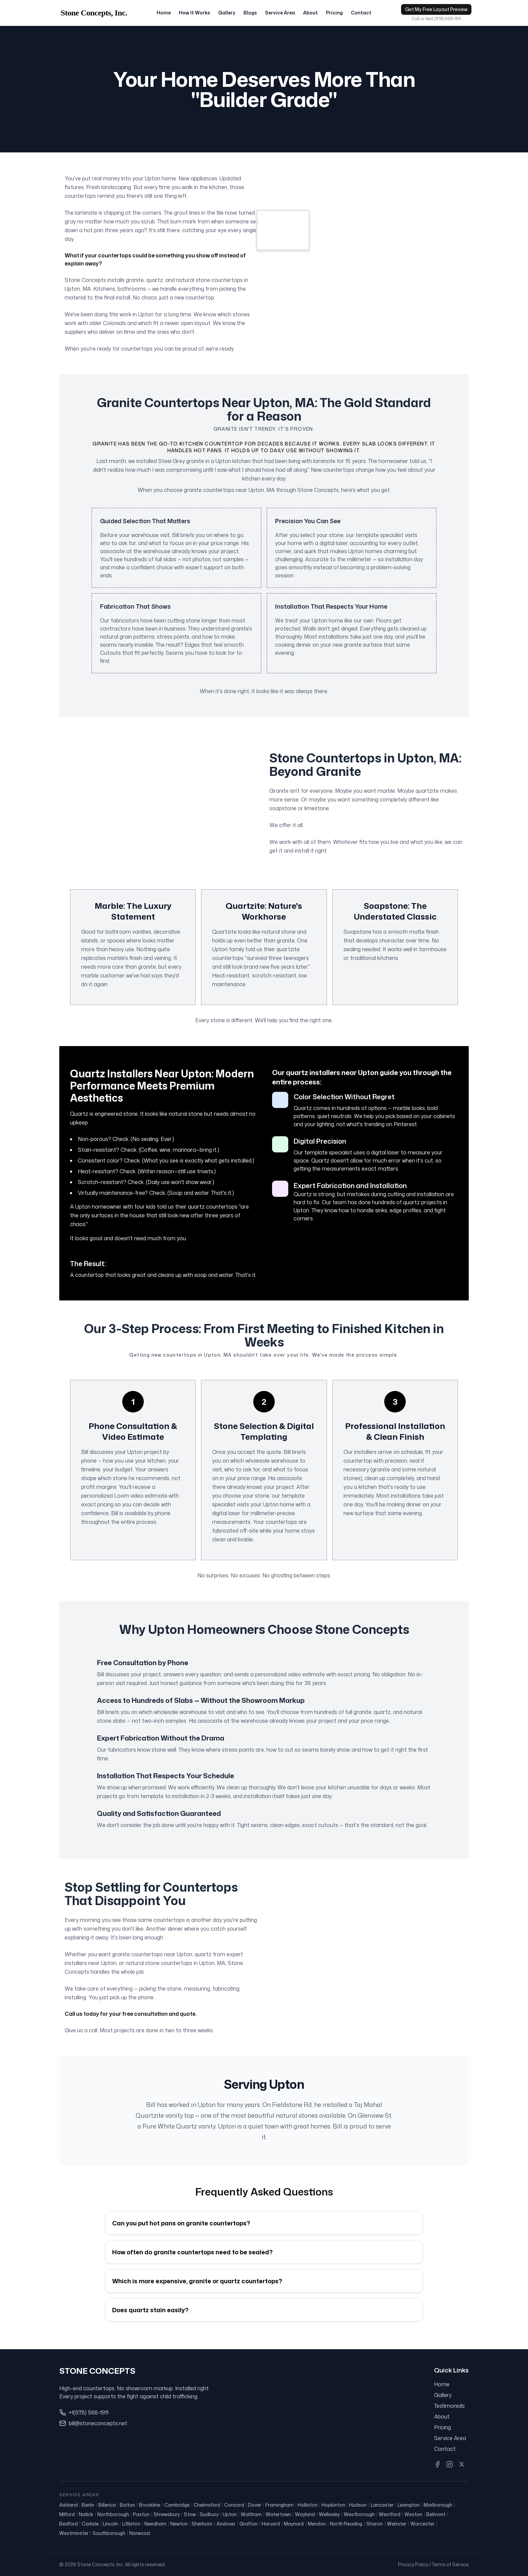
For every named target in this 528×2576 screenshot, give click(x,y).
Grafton (248, 2523)
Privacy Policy (413, 2564)
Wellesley (329, 2514)
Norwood (139, 2533)
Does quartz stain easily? (150, 2316)
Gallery (226, 15)
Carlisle (90, 2523)
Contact (361, 15)
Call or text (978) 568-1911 (436, 22)
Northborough (113, 2514)
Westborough (359, 2514)
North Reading (346, 2523)
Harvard (271, 2523)
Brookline (149, 2505)
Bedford (68, 2523)
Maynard (294, 2523)
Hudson (358, 2505)
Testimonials (449, 2405)
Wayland (305, 2514)
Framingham (279, 2505)
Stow (190, 2514)
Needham (155, 2523)
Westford (389, 2514)
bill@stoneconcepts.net (98, 2423)
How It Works (194, 15)
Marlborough (438, 2505)
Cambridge (177, 2505)
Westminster (74, 2533)
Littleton (131, 2523)
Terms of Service (450, 2564)
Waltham (251, 2514)
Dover (254, 2505)
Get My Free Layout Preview (436, 12)
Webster (396, 2523)
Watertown (278, 2514)
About (310, 15)
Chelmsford (207, 2505)
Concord (234, 2505)
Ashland (68, 2505)
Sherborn (202, 2523)
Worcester (422, 2523)
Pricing (334, 15)
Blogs (250, 15)
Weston (413, 2514)
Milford (67, 2514)
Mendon (317, 2523)
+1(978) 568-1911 (88, 2412)
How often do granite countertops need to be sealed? (192, 2258)
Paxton (141, 2514)
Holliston (308, 2505)
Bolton (127, 2505)
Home (164, 15)
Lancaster (382, 2505)
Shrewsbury (167, 2514)
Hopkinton (333, 2505)
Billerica (107, 2505)
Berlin (88, 2505)
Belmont (436, 2514)
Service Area (280, 15)
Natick (86, 2514)
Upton (230, 2514)
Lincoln (110, 2523)
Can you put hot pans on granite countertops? (181, 2229)
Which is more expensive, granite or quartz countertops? (197, 2287)
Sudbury (209, 2514)
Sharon (374, 2523)
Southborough (109, 2533)
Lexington (409, 2505)
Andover (226, 2523)
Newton (179, 2523)
